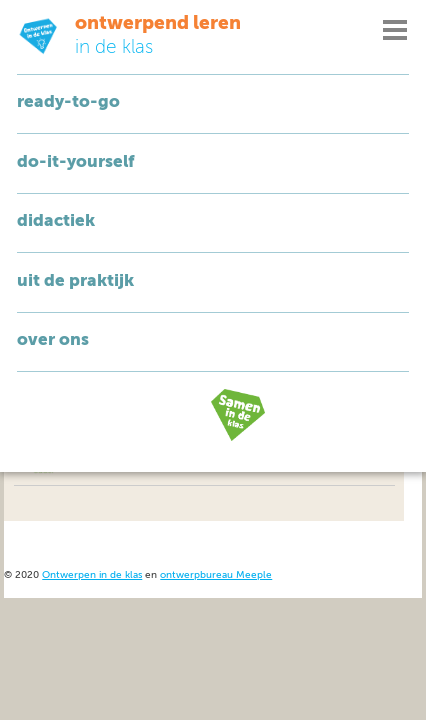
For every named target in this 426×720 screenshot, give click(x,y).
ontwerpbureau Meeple (216, 575)
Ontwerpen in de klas (92, 575)
